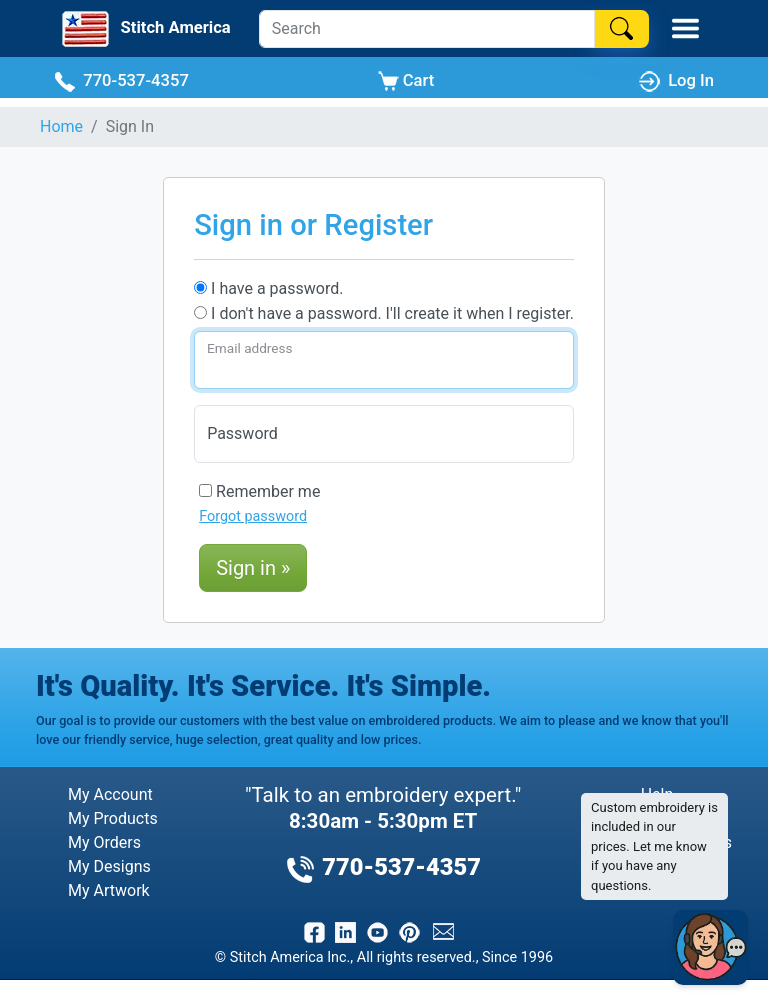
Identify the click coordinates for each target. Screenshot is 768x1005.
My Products (113, 818)
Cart (406, 81)
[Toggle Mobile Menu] (685, 28)
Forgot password (253, 516)
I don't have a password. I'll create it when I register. (384, 313)
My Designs (109, 866)
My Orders (104, 842)
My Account (110, 794)
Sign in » (253, 568)
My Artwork (109, 890)
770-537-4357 (121, 81)
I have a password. (268, 288)
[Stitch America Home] (144, 29)
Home (61, 126)
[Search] (427, 29)
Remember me (259, 491)
